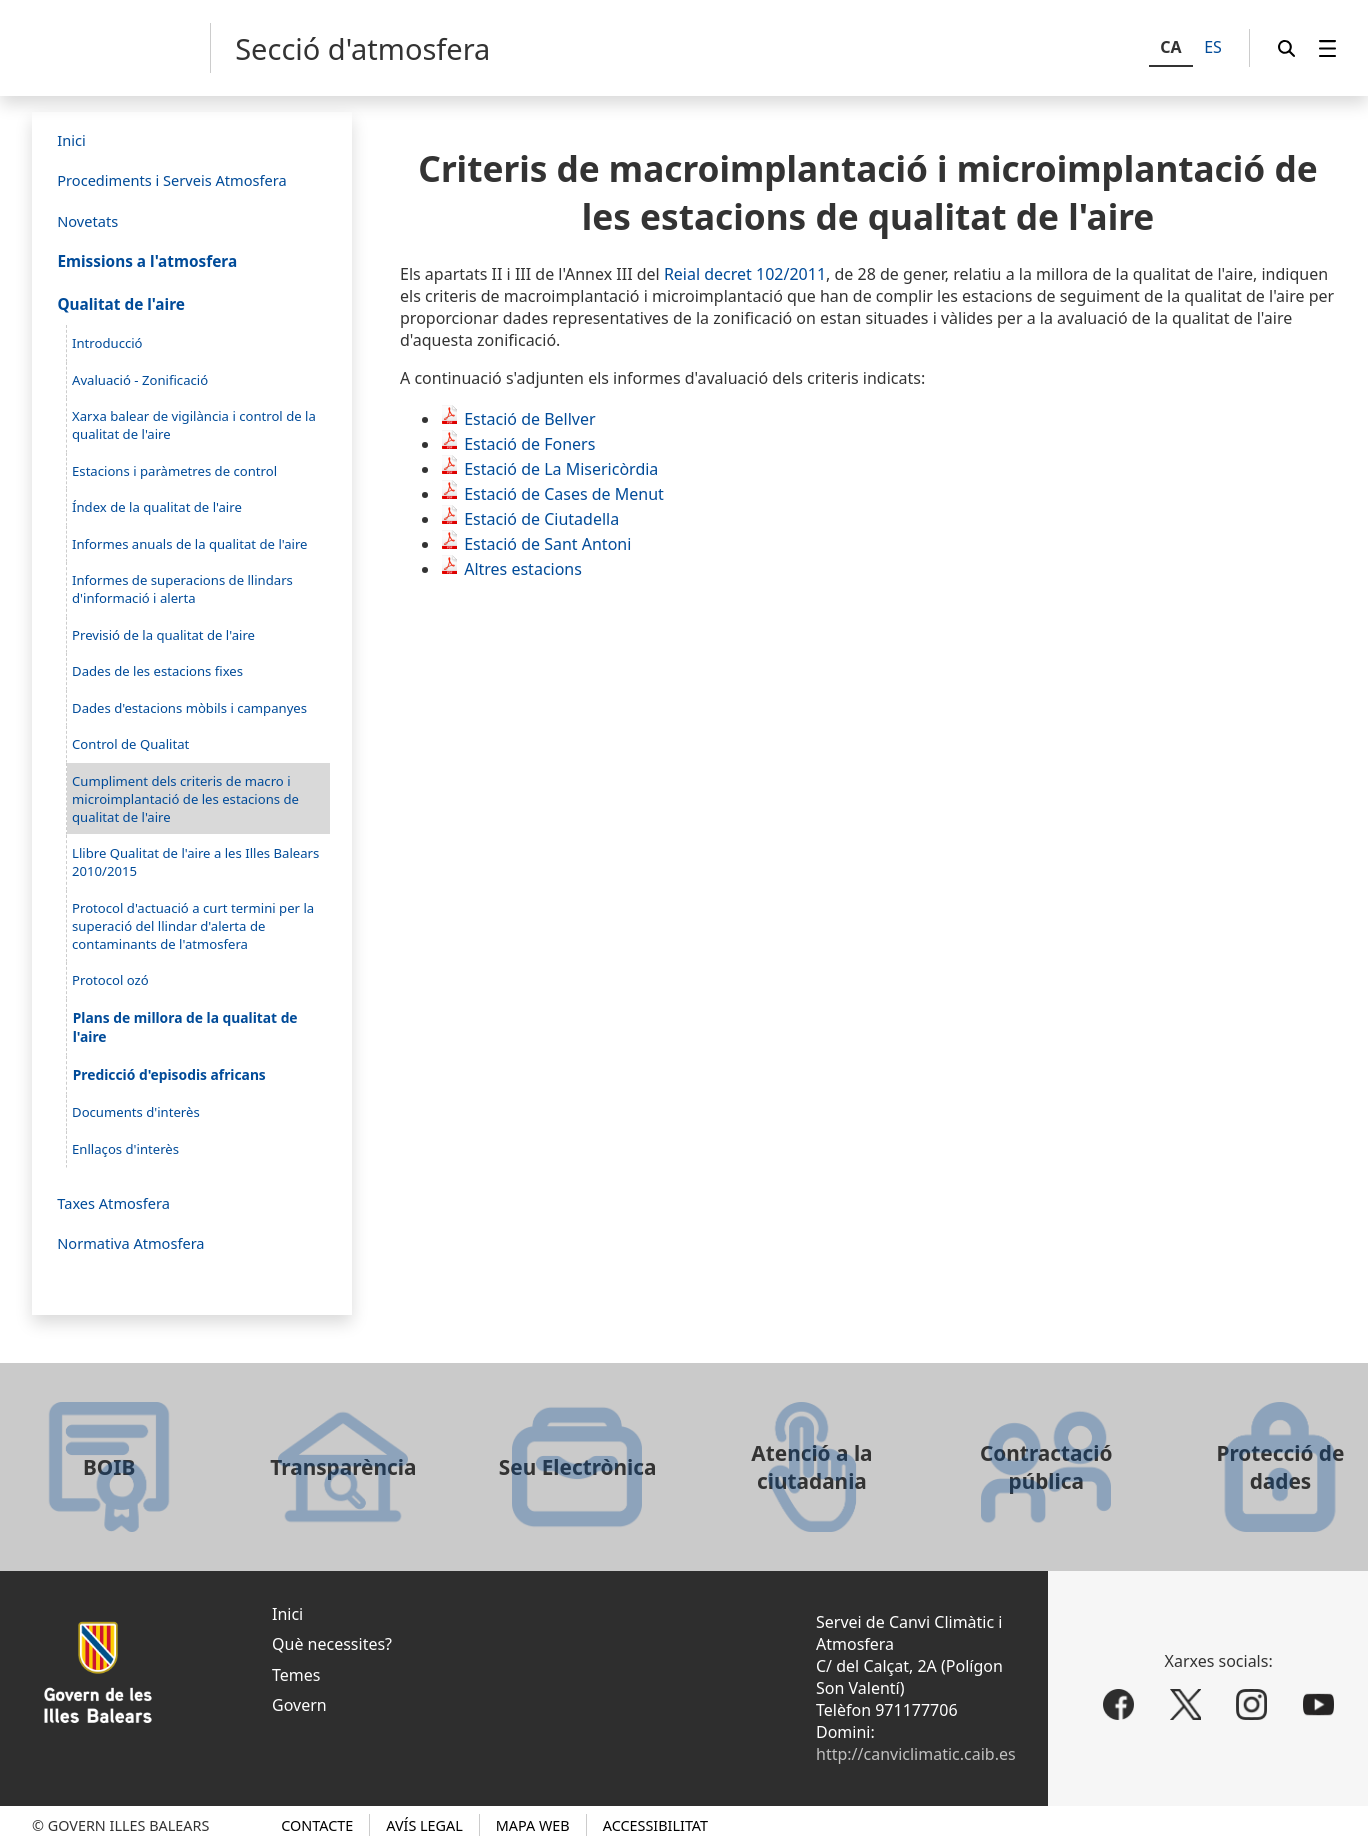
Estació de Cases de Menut (564, 494)
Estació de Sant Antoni (547, 544)
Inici (287, 1614)
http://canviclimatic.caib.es (916, 1754)
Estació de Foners (529, 444)
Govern (299, 1705)
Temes (296, 1675)
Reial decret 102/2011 (745, 274)
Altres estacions (523, 569)
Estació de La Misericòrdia (561, 469)
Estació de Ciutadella (541, 519)
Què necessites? (332, 1644)
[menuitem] (1328, 48)
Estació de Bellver (529, 419)
